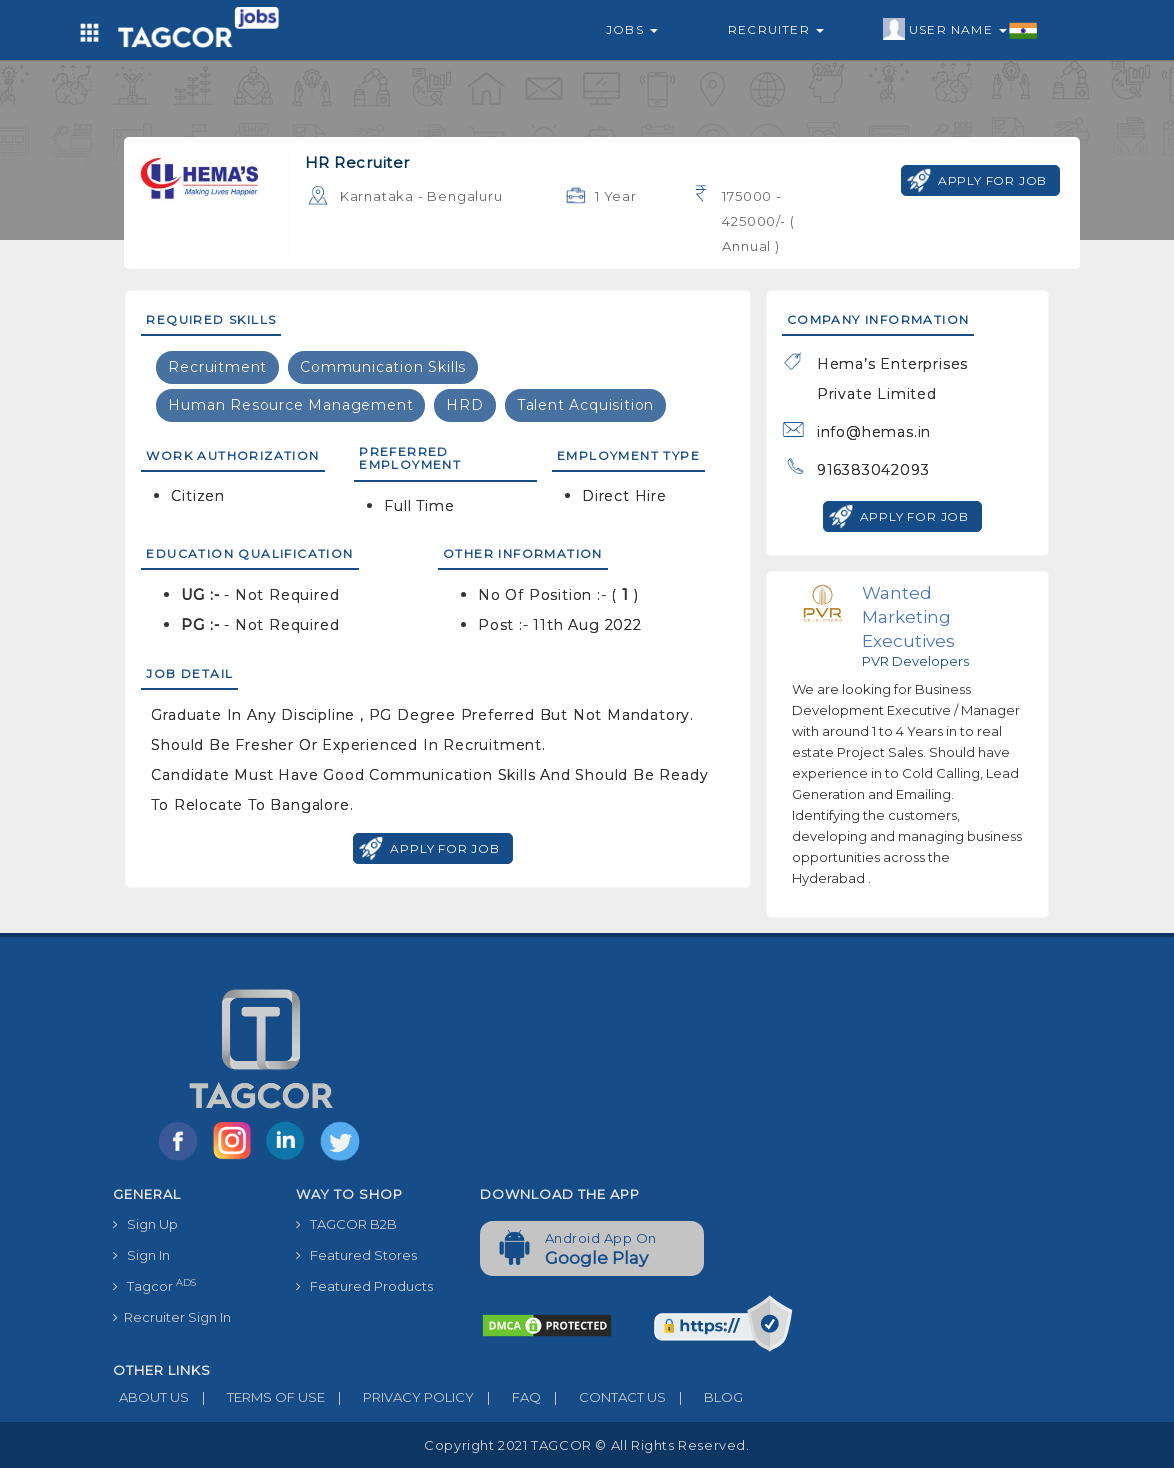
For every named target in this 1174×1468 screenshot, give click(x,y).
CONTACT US (603, 1397)
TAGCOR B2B (346, 1224)
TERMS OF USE (257, 1397)
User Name (960, 30)
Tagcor (154, 1285)
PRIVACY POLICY (399, 1397)
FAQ (507, 1397)
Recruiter (776, 29)
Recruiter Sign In (172, 1317)
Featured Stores (356, 1255)
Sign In (141, 1255)
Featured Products (364, 1286)
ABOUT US (151, 1397)
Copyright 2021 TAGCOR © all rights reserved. (586, 1445)
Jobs (632, 29)
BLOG (704, 1397)
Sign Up (145, 1224)
